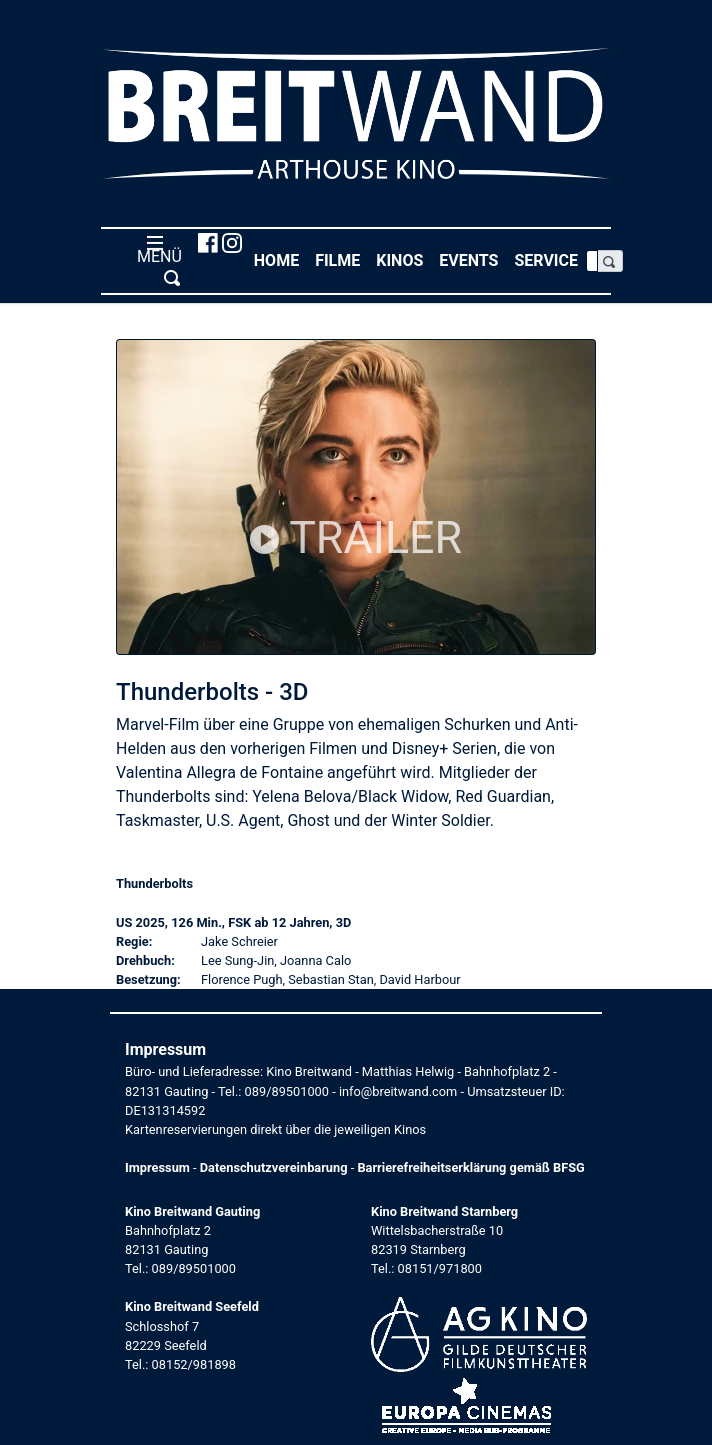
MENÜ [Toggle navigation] (155, 260)
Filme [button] (341, 259)
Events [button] (472, 259)
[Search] (592, 261)
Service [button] (550, 259)
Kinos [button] (403, 259)
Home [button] (280, 259)
